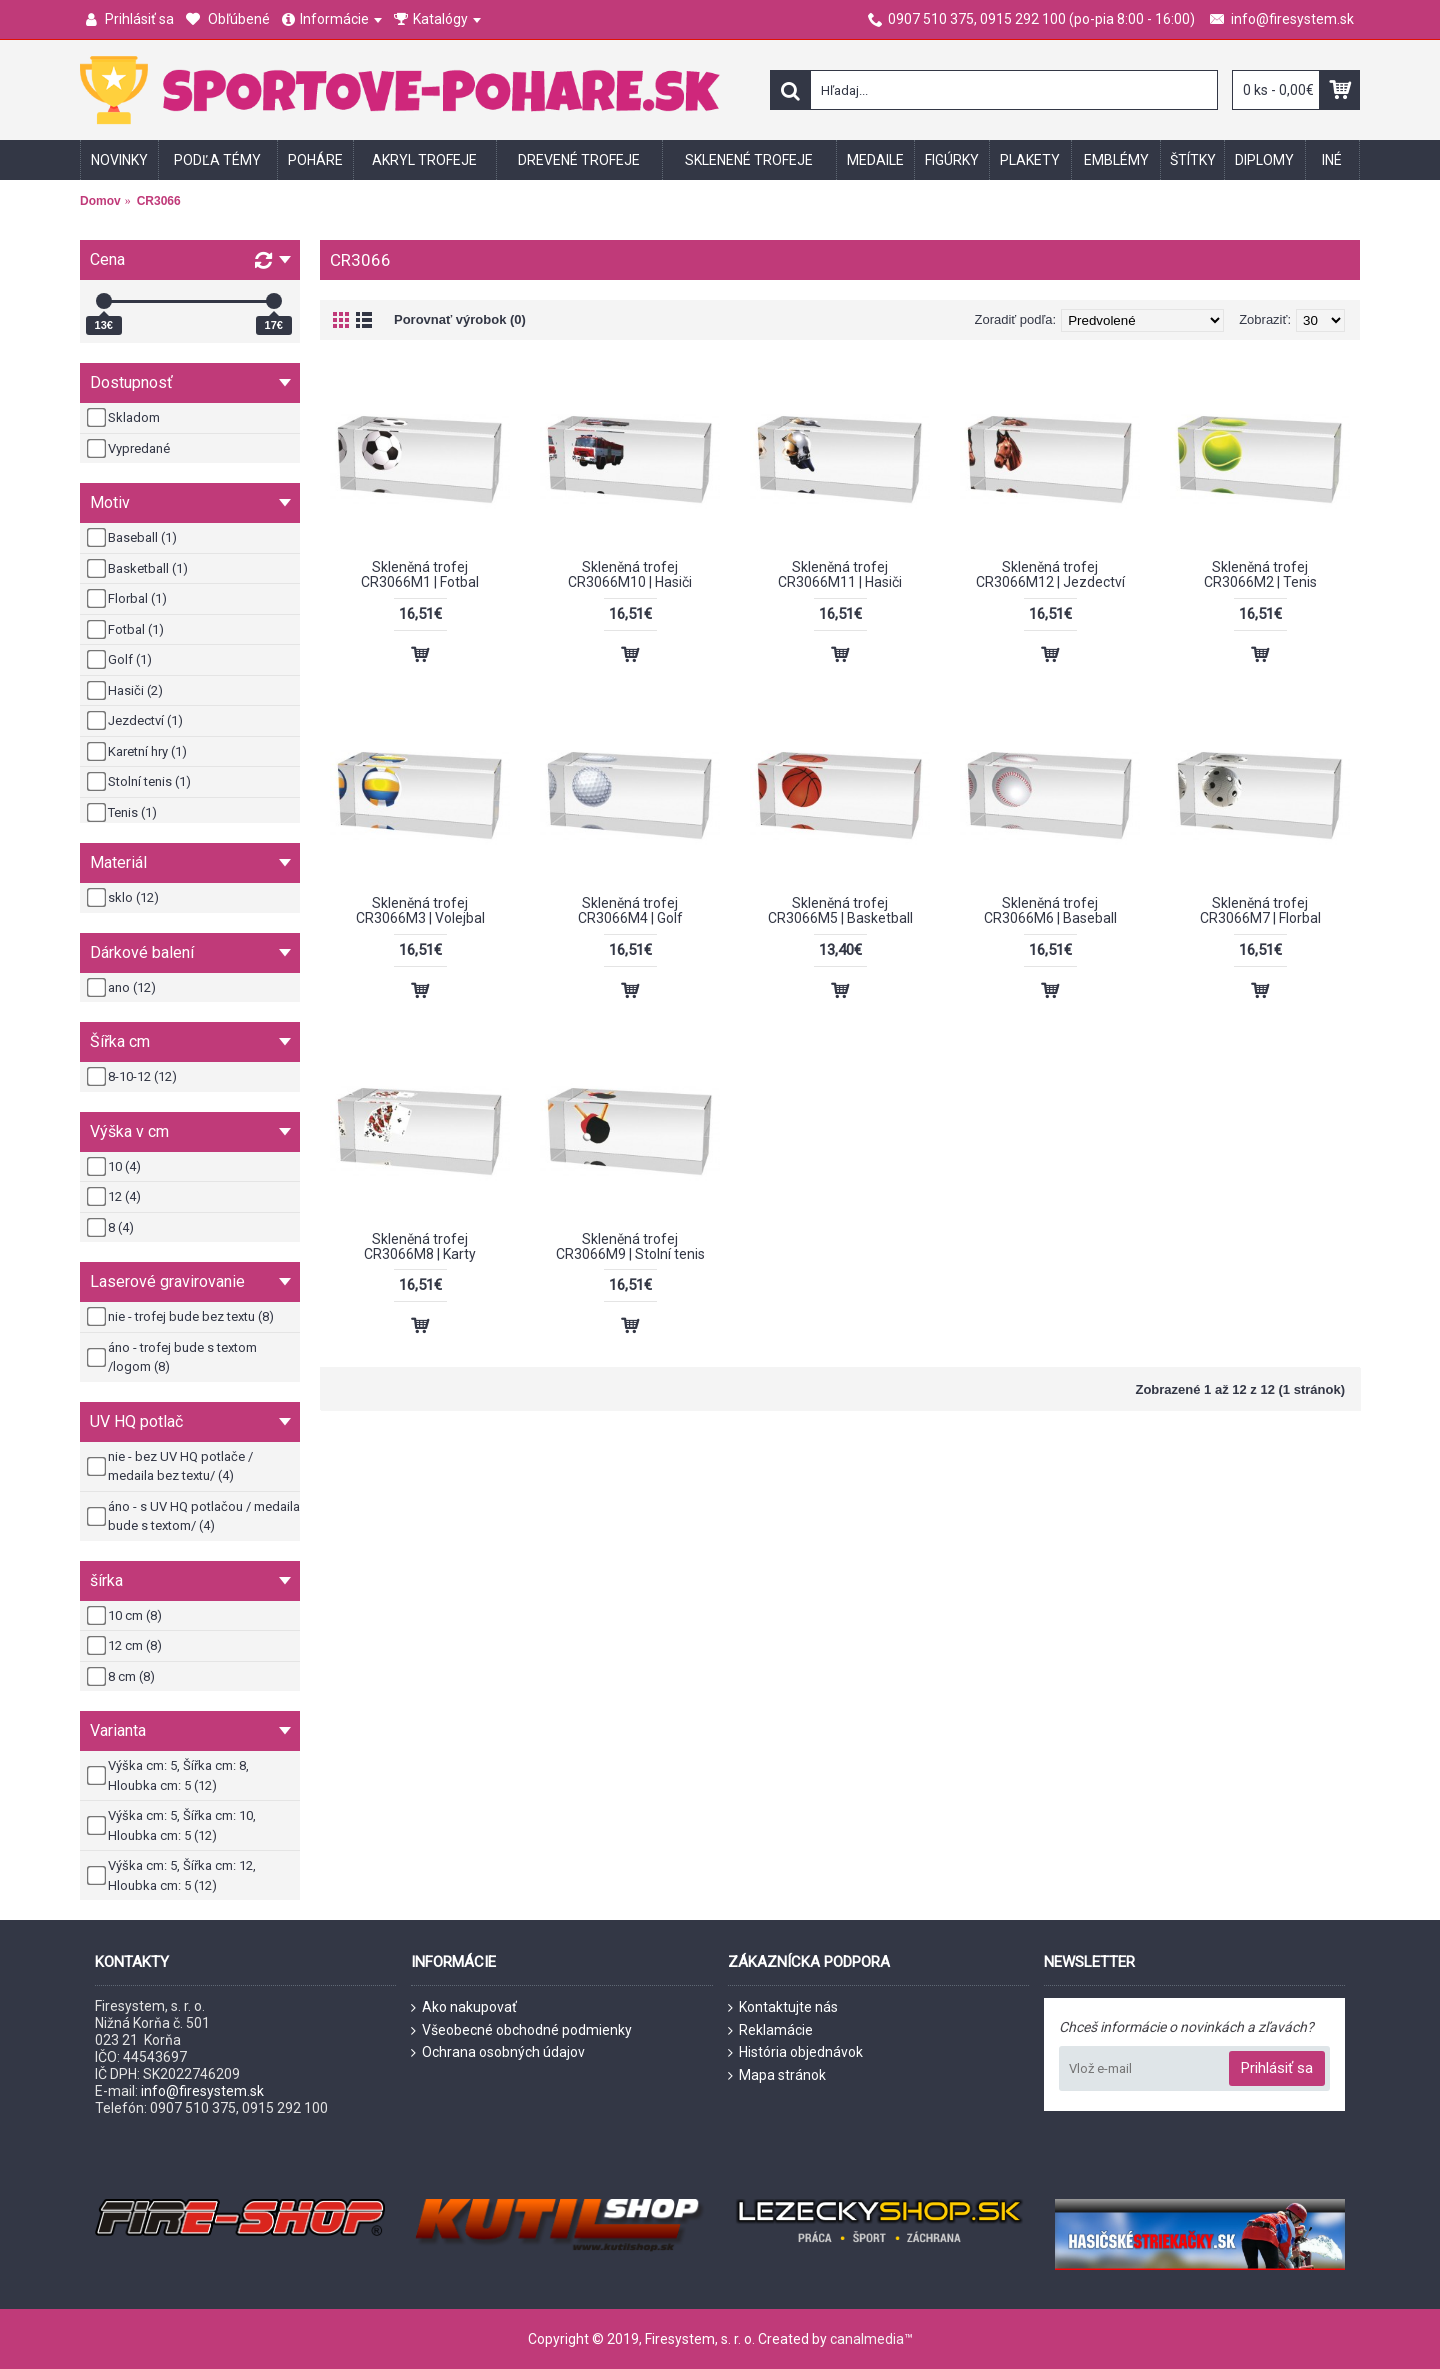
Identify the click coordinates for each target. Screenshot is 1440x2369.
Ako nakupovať (464, 2007)
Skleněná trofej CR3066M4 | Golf (630, 910)
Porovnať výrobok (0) (460, 319)
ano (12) (123, 988)
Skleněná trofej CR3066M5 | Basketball (840, 910)
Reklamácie (770, 2030)
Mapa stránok (777, 2075)
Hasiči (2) (126, 691)
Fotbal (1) (127, 630)
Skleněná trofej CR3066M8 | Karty (420, 1246)
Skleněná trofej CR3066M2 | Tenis (1260, 574)
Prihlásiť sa (1277, 2068)
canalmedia (867, 2339)
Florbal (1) (128, 599)
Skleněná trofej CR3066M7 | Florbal (1260, 910)
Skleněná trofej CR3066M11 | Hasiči (840, 574)
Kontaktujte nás (783, 2007)
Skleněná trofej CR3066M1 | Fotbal (420, 574)
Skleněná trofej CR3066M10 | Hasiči (630, 574)
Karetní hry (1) (138, 752)
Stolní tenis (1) (140, 782)
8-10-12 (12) (133, 1077)
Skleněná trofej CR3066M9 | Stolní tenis (630, 1246)
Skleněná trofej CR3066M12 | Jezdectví (1050, 574)
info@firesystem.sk (202, 2091)
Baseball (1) (133, 538)
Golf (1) (121, 660)
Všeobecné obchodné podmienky (521, 2030)
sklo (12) (124, 898)
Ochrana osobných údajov (498, 2052)
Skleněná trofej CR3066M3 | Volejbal (420, 910)
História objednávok (795, 2052)
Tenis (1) (123, 813)
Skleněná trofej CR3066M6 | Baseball (1050, 910)
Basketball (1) (139, 569)
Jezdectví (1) (136, 721)
